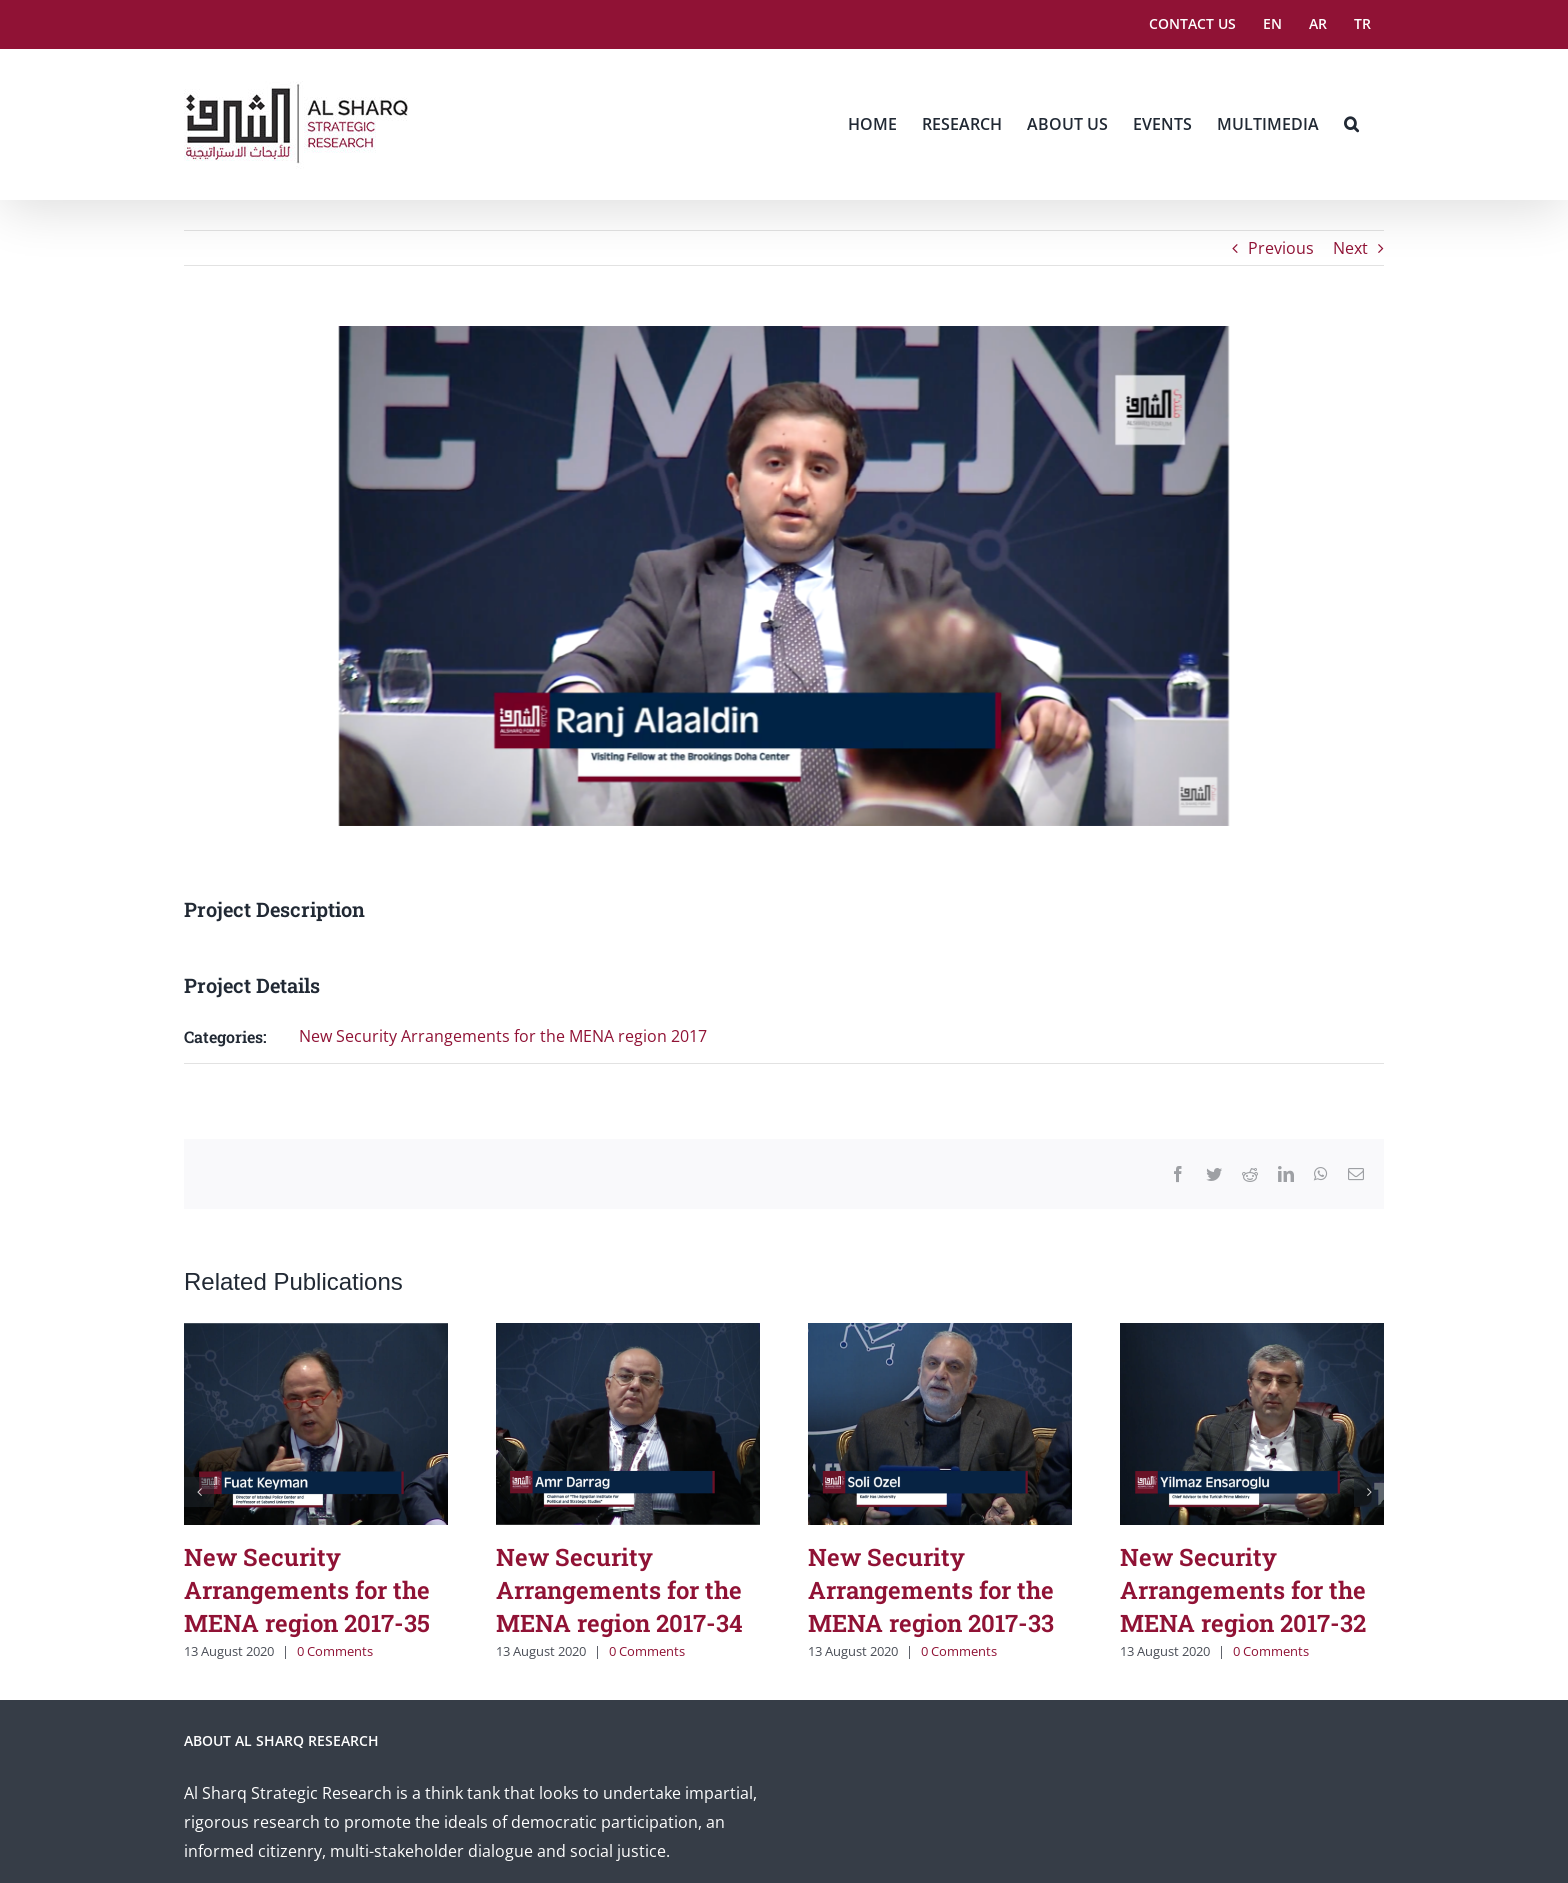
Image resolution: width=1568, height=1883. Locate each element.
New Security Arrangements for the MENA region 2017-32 (1243, 1589)
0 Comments (335, 1651)
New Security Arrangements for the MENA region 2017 (503, 1036)
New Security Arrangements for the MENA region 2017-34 (619, 1589)
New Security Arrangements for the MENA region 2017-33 (931, 1589)
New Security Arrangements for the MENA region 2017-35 (307, 1589)
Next (1350, 248)
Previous (1281, 248)
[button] (1351, 124)
